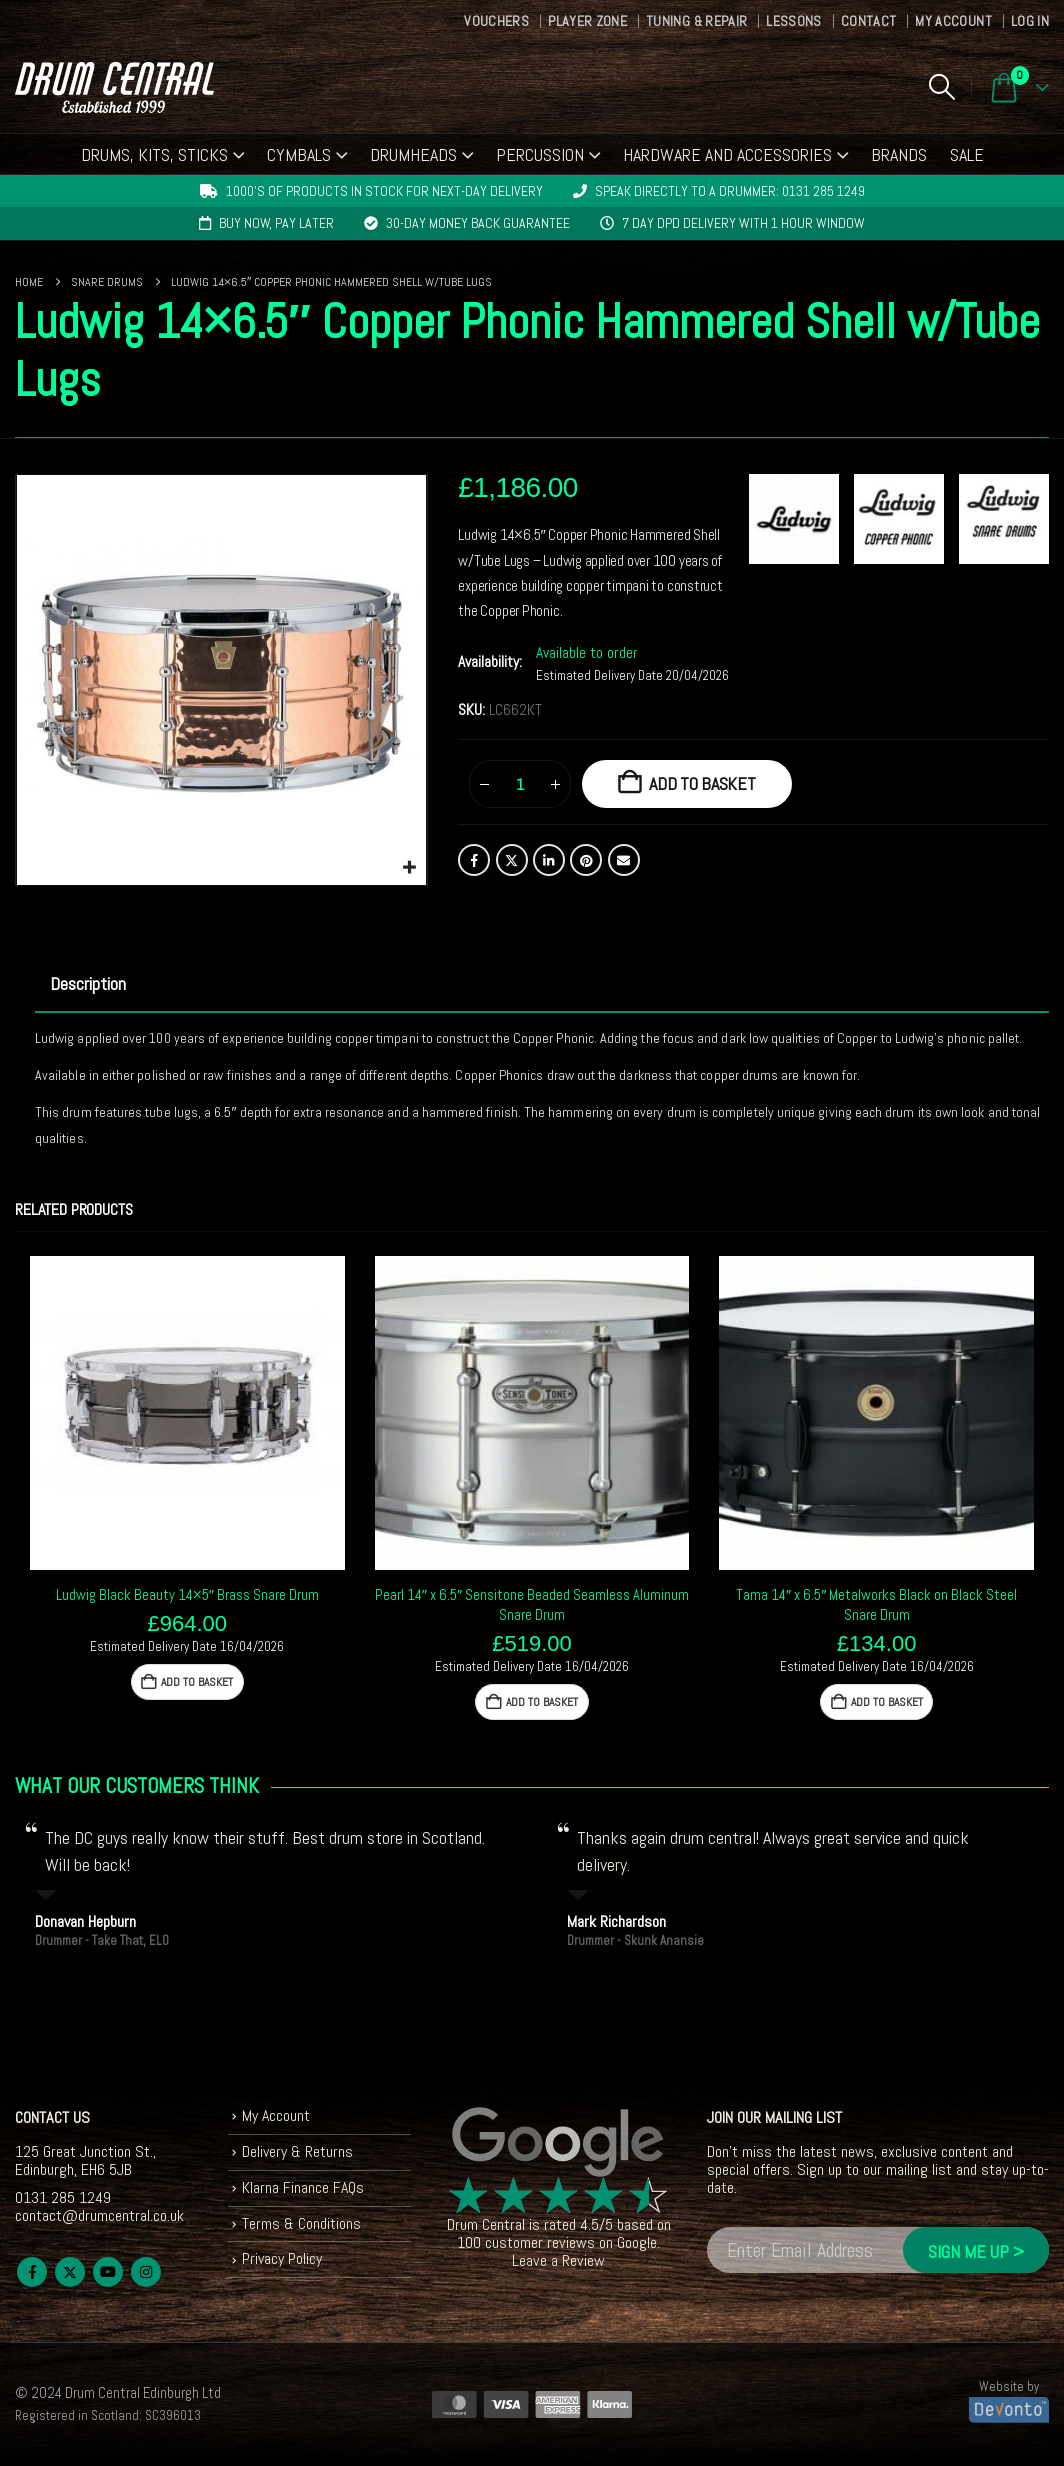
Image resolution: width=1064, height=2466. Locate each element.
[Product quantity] (520, 784)
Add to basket (702, 783)
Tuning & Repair (696, 21)
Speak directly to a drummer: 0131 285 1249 (730, 191)
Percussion (540, 154)
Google (637, 2242)
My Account (953, 21)
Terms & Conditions (301, 2223)
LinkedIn (549, 860)
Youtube (108, 2272)
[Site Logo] (114, 87)
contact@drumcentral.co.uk (99, 2215)
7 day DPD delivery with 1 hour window (743, 223)
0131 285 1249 (63, 2197)
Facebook (474, 860)
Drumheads (413, 154)
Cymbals (299, 154)
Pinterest (586, 860)
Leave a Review (558, 2260)
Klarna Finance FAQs (303, 2187)
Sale (967, 154)
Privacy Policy (282, 2259)
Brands (899, 154)
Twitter (512, 860)
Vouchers (496, 21)
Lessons (793, 21)
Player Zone (587, 21)
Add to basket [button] (197, 1682)
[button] (941, 87)
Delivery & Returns (298, 2151)
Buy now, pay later (276, 223)
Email (624, 860)
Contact (868, 21)
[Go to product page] (187, 1413)
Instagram (146, 2272)
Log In (1030, 21)
